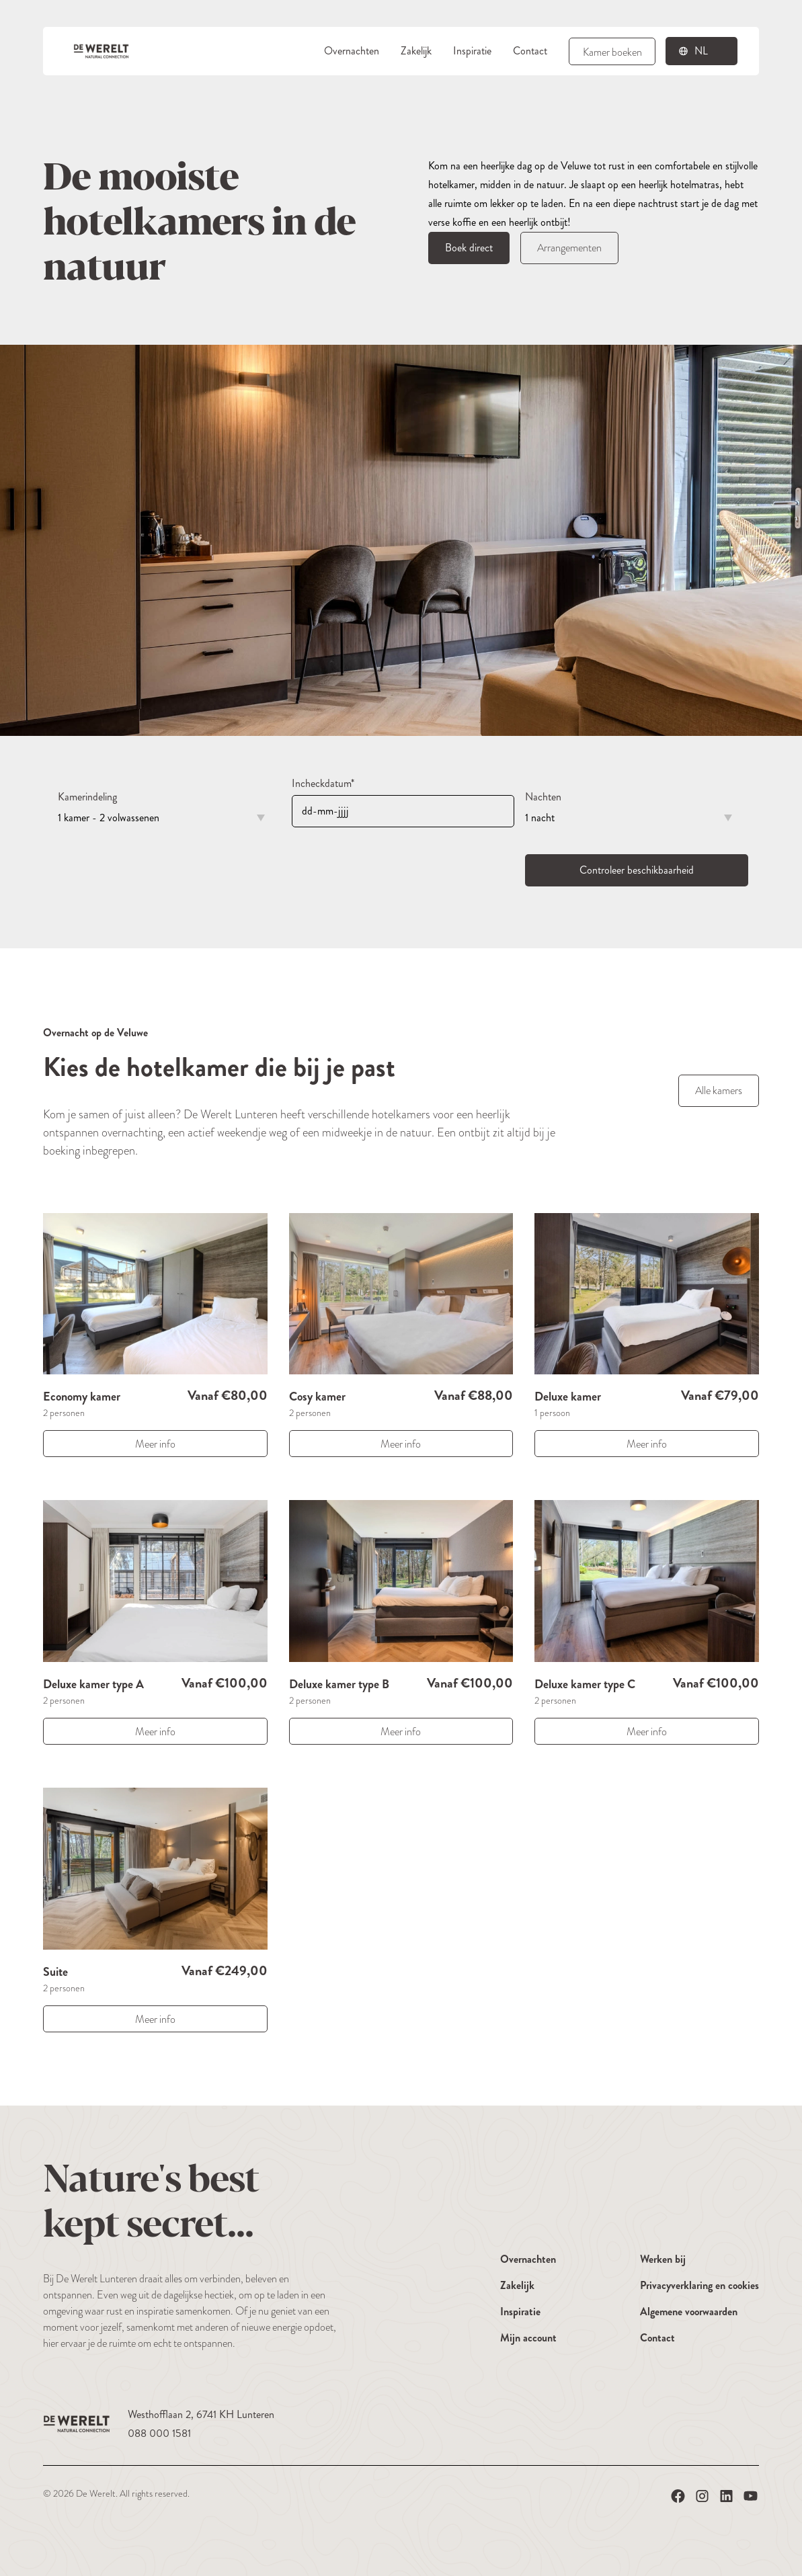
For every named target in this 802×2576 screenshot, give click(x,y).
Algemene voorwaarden (688, 2311)
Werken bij (663, 2259)
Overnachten (351, 50)
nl (701, 51)
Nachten (543, 796)
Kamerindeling (87, 796)
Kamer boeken (612, 52)
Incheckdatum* (323, 783)
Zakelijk (416, 50)
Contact (530, 50)
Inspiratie (472, 50)
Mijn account (528, 2337)
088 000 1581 (159, 2433)
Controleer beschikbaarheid (636, 870)
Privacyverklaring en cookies (699, 2285)
